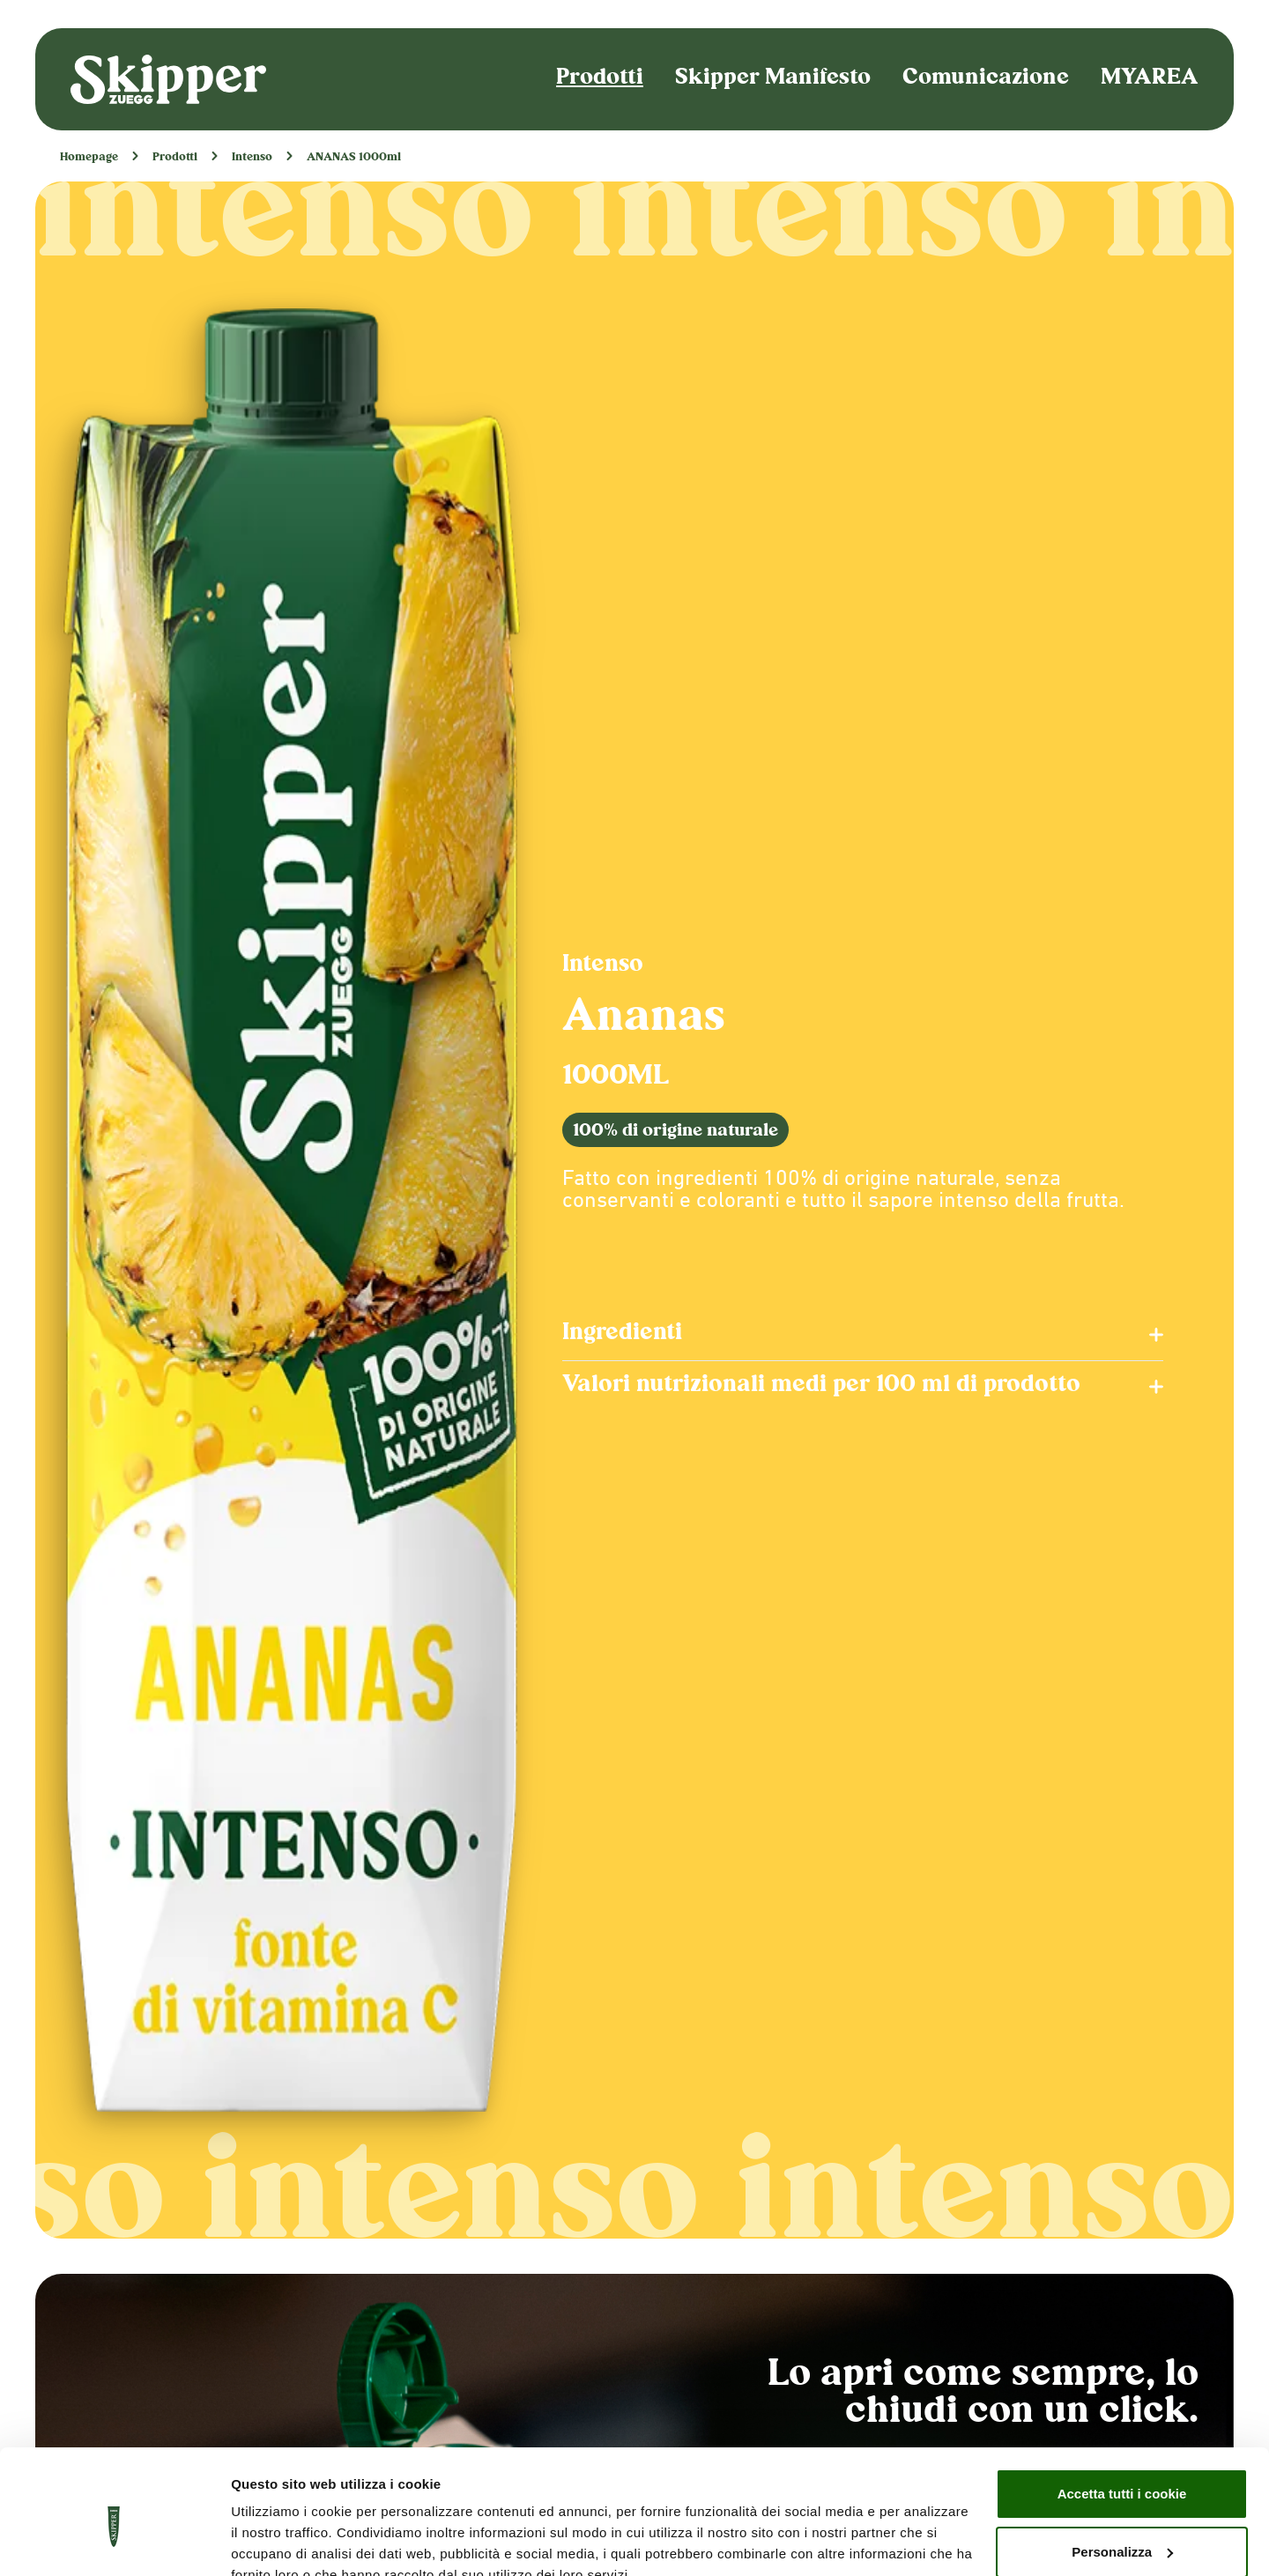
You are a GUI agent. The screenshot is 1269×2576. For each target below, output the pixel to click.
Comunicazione (985, 79)
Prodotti (599, 79)
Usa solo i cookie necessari (1121, 2527)
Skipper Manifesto (773, 79)
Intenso (252, 157)
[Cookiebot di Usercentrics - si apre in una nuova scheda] (114, 2541)
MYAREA (1149, 79)
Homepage (89, 157)
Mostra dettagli (278, 2541)
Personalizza (1122, 2468)
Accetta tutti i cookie (1122, 2411)
